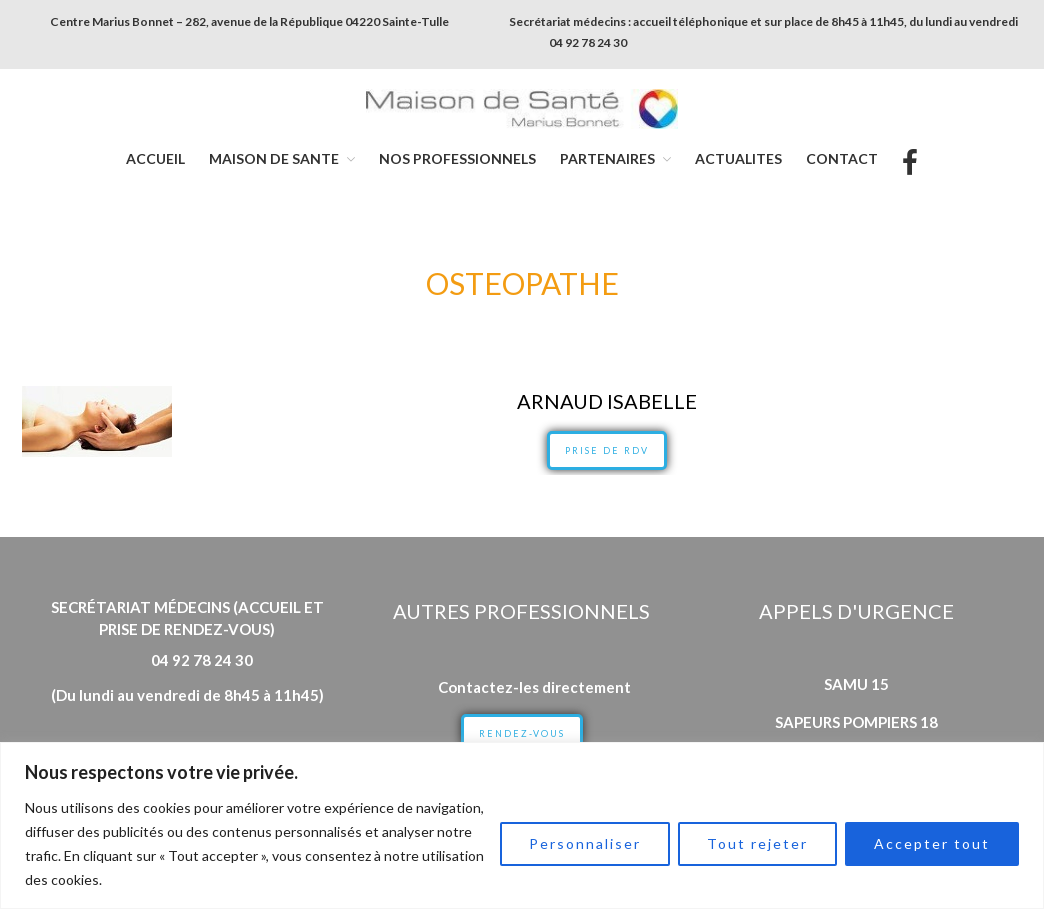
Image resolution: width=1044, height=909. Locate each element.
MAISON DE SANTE (274, 158)
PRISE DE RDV (607, 450)
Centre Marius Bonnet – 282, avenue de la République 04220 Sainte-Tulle (249, 21)
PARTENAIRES (607, 158)
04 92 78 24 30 (588, 42)
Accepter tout (932, 843)
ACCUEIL (155, 158)
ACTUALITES (738, 158)
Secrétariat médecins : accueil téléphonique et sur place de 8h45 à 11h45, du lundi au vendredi (763, 21)
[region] (522, 825)
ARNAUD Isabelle (607, 401)
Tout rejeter (757, 843)
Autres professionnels (521, 611)
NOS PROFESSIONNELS (457, 158)
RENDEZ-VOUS (522, 733)
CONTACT (842, 158)
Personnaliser (585, 843)
